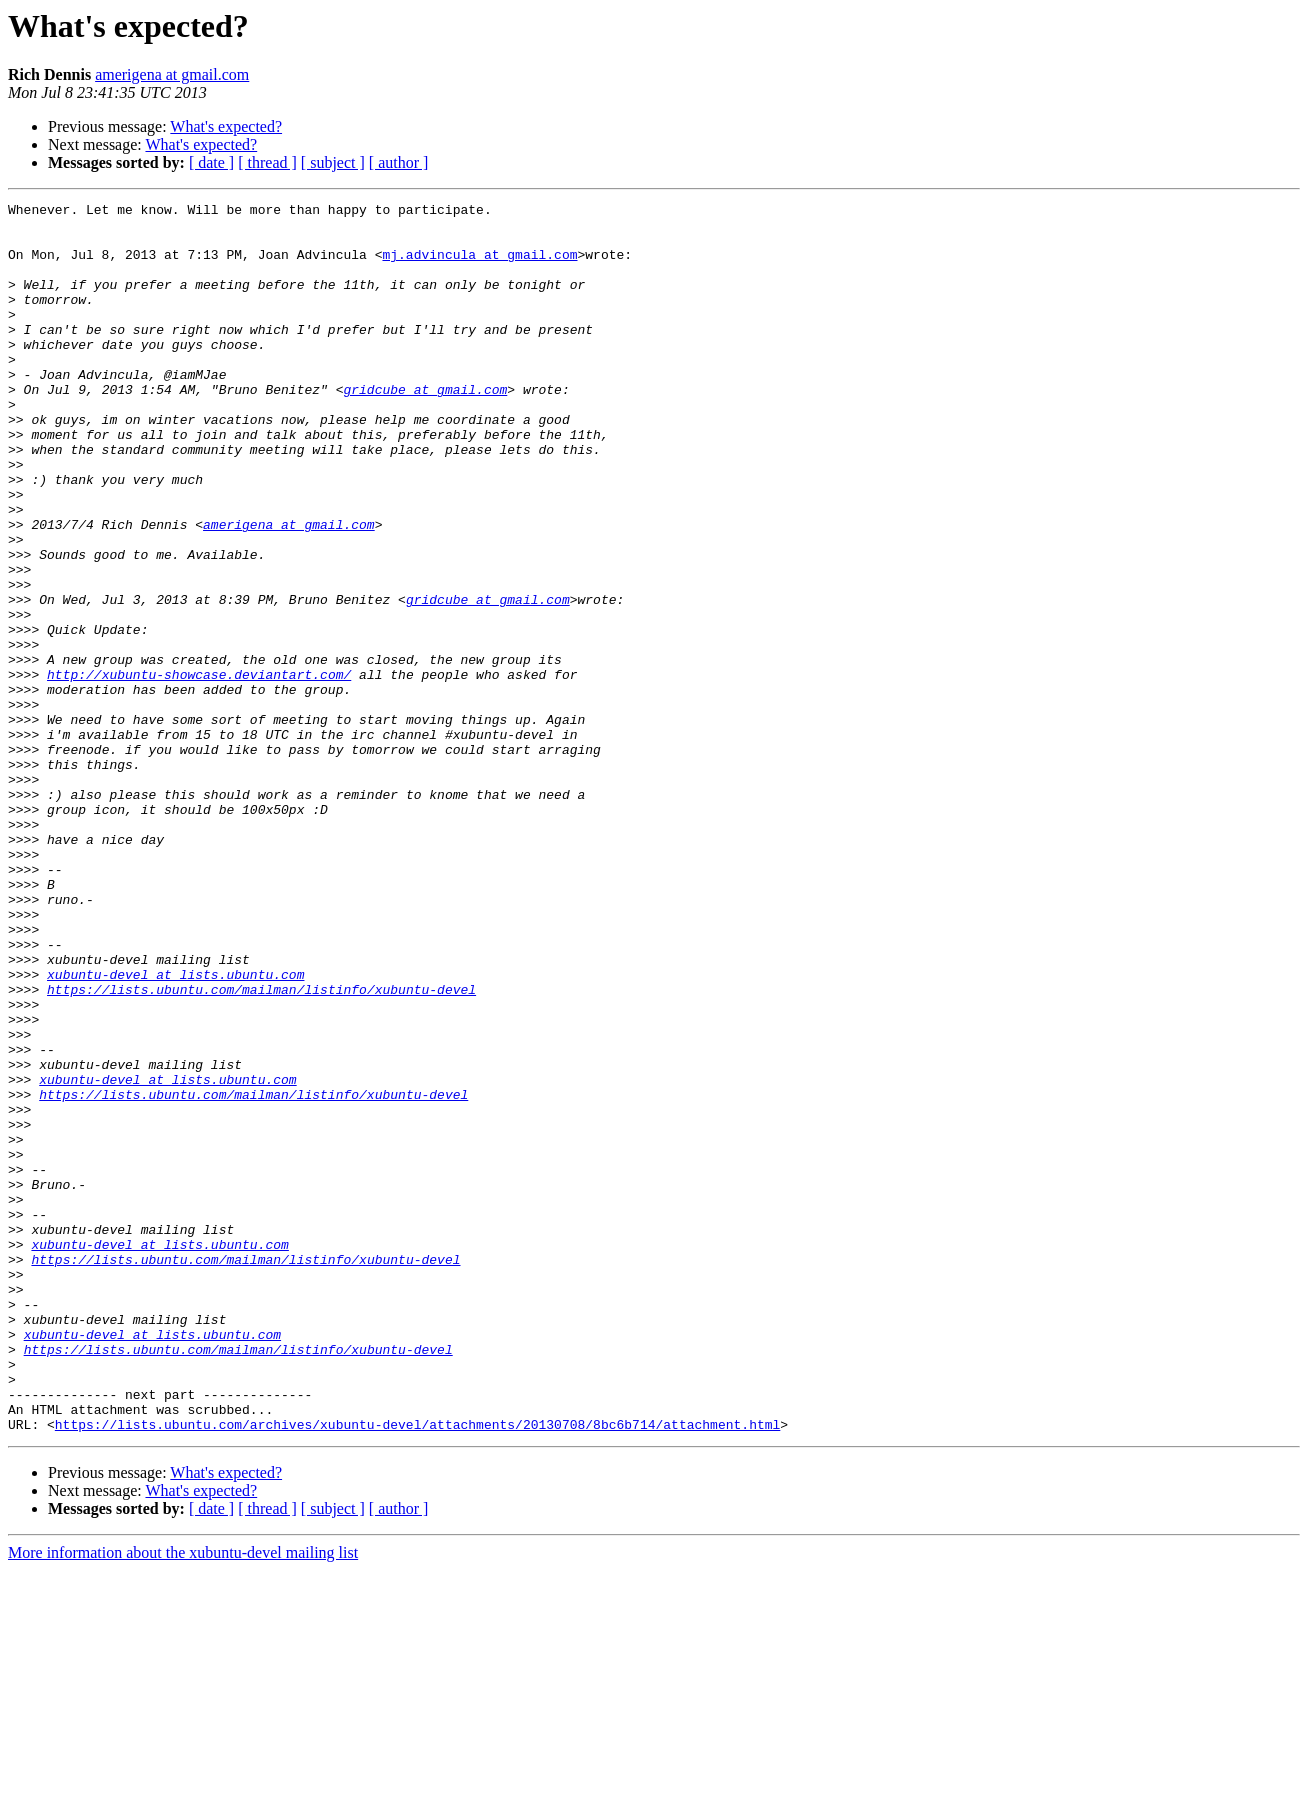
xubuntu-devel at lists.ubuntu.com (175, 1130)
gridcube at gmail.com (425, 428)
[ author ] (399, 162)
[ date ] (211, 162)
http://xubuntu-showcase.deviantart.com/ (199, 770)
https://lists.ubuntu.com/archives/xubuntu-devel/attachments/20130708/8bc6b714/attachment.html (417, 1670)
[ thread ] (267, 162)
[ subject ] (333, 162)
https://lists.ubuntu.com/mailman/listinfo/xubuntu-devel (261, 1148)
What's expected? (226, 126)
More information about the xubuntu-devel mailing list (183, 1798)
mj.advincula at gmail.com (479, 266)
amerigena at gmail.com (172, 74)
